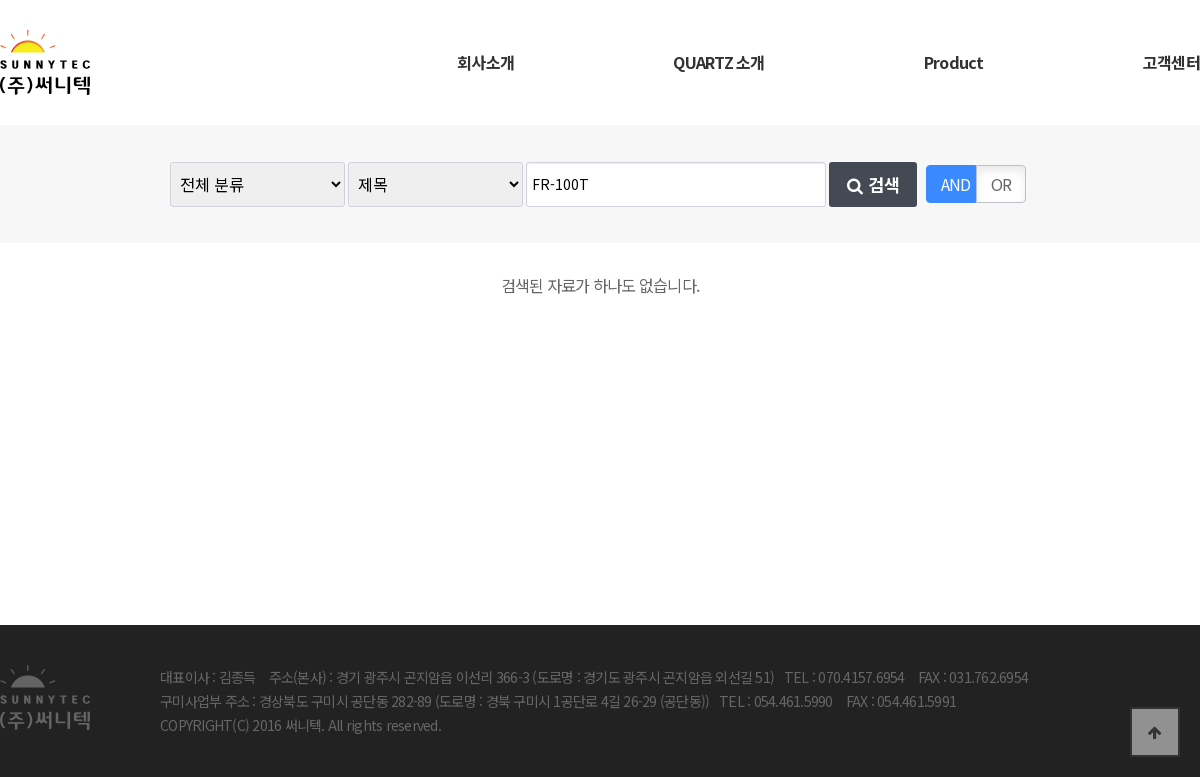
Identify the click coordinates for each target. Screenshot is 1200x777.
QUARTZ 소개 (718, 62)
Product (954, 62)
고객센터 (1171, 62)
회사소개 (485, 62)
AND (956, 184)
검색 (873, 184)
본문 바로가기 (0, 0)
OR (1001, 184)
